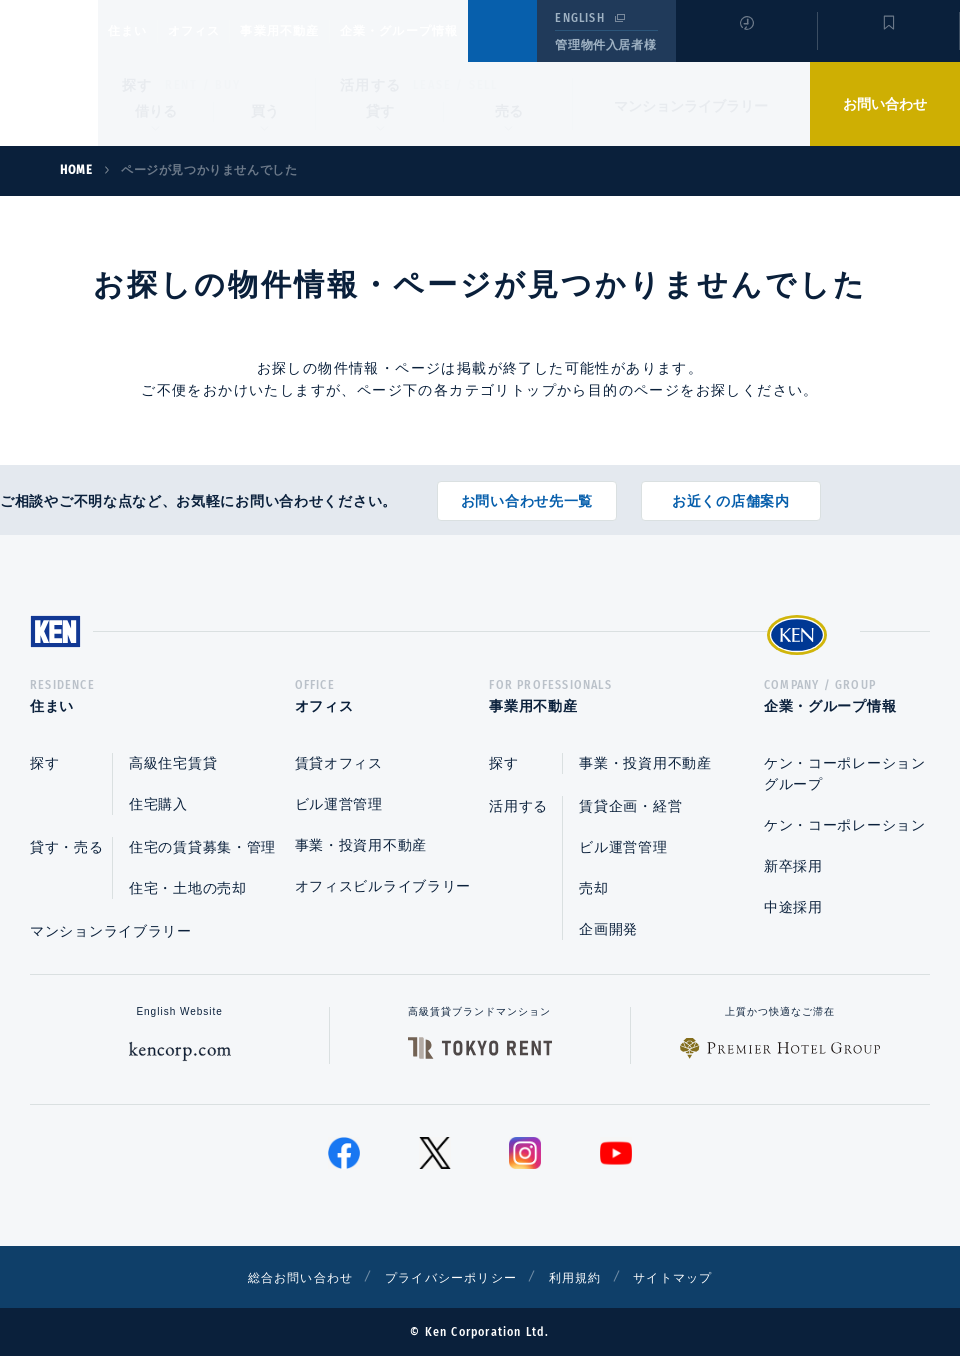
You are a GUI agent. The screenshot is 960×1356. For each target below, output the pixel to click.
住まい (137, 31)
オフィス (219, 31)
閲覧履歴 (744, 44)
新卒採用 (793, 866)
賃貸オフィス (339, 763)
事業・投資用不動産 (361, 845)
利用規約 (588, 1277)
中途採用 (793, 907)
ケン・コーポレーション (845, 825)
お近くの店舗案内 (731, 494)
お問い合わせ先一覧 (527, 494)
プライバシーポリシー (449, 1277)
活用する (371, 85)
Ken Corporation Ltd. (49, 73)
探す (137, 85)
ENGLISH (579, 18)
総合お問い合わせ (278, 1277)
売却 (593, 888)
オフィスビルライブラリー (383, 886)
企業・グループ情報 (459, 31)
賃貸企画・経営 (630, 806)
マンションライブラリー (691, 106)
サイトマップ (697, 1277)
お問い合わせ (885, 104)
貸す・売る (67, 847)
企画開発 (608, 929)
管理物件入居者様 (605, 45)
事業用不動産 (323, 31)
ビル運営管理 (339, 804)
